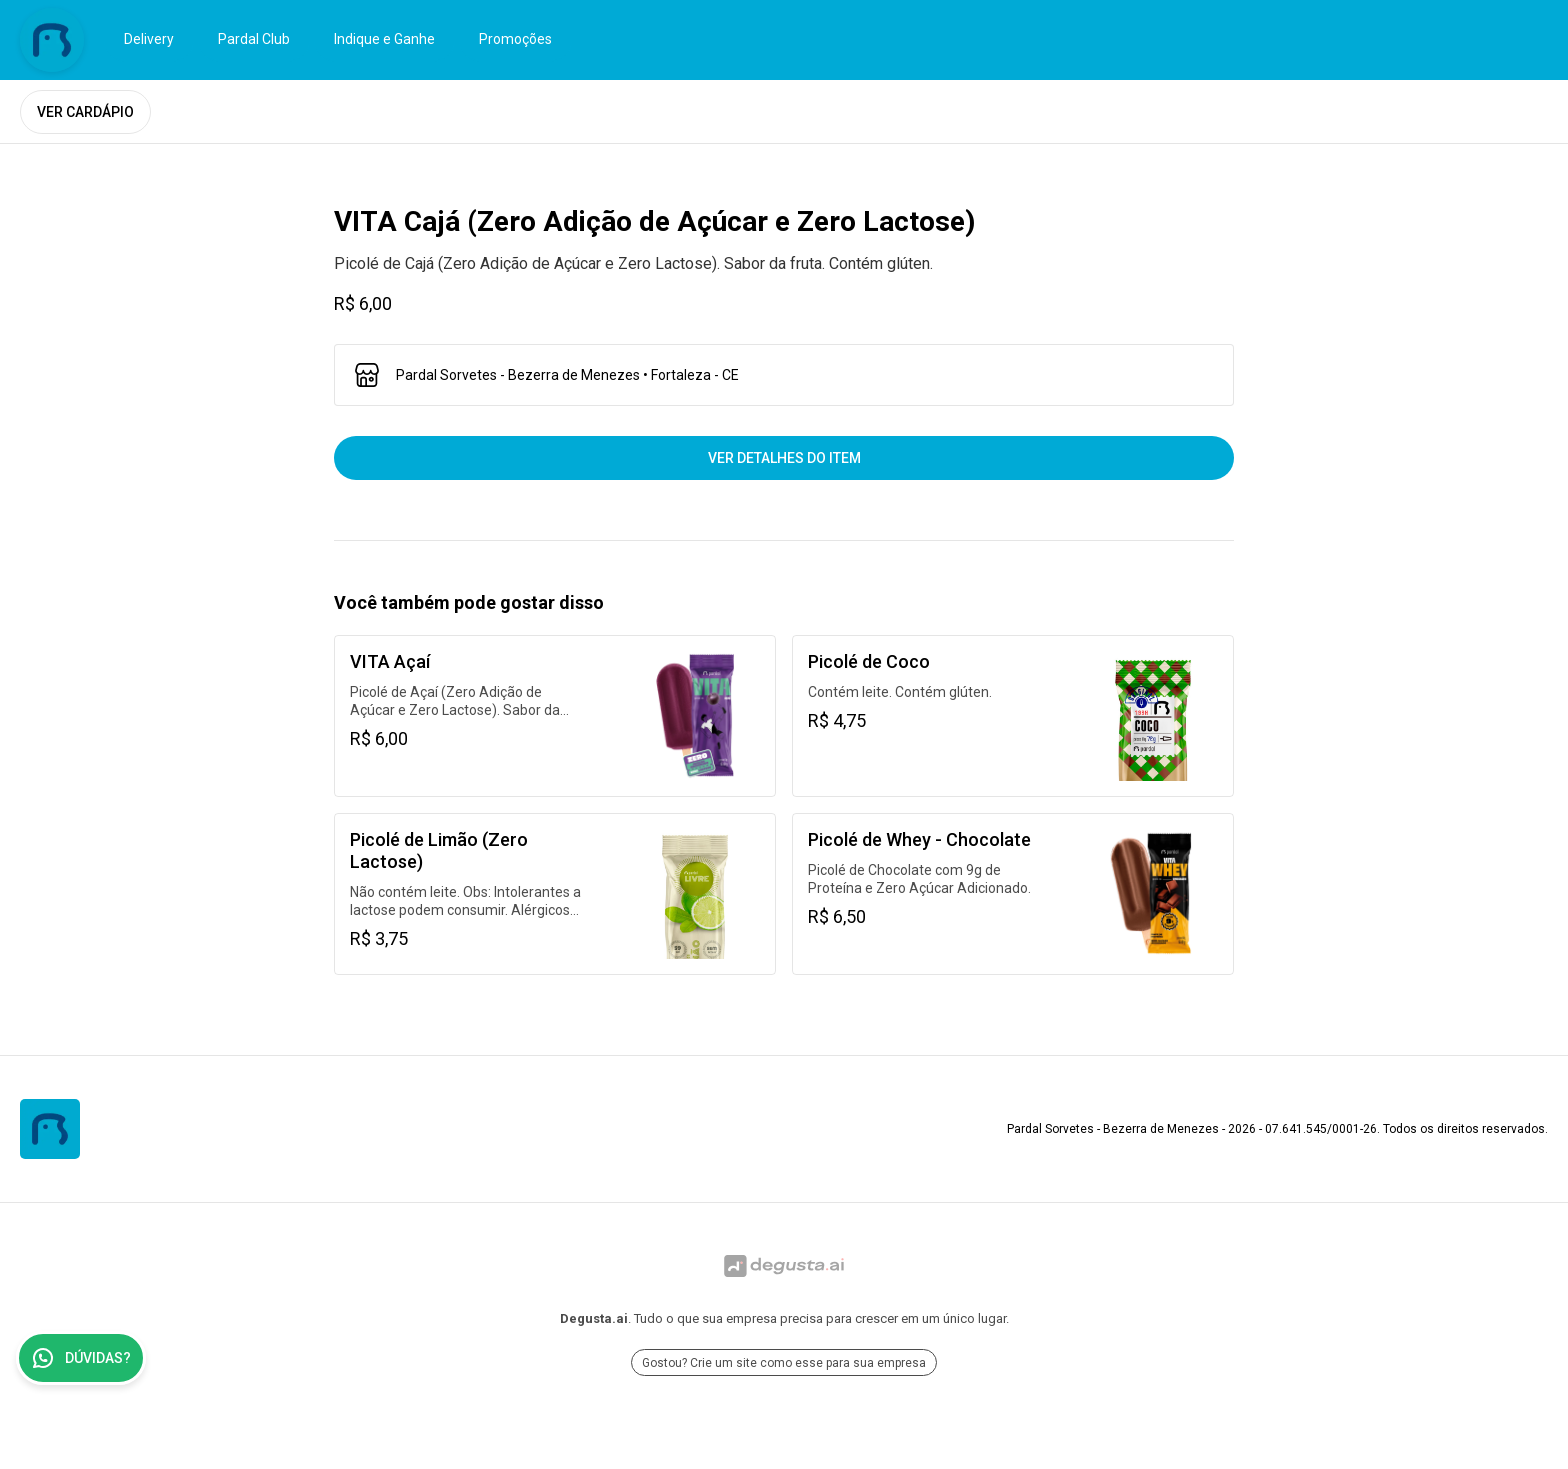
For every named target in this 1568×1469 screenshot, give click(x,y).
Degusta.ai (594, 1318)
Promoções (515, 39)
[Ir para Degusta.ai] (784, 1266)
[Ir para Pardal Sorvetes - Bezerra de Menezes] (52, 40)
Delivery (149, 39)
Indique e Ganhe (384, 39)
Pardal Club (254, 39)
